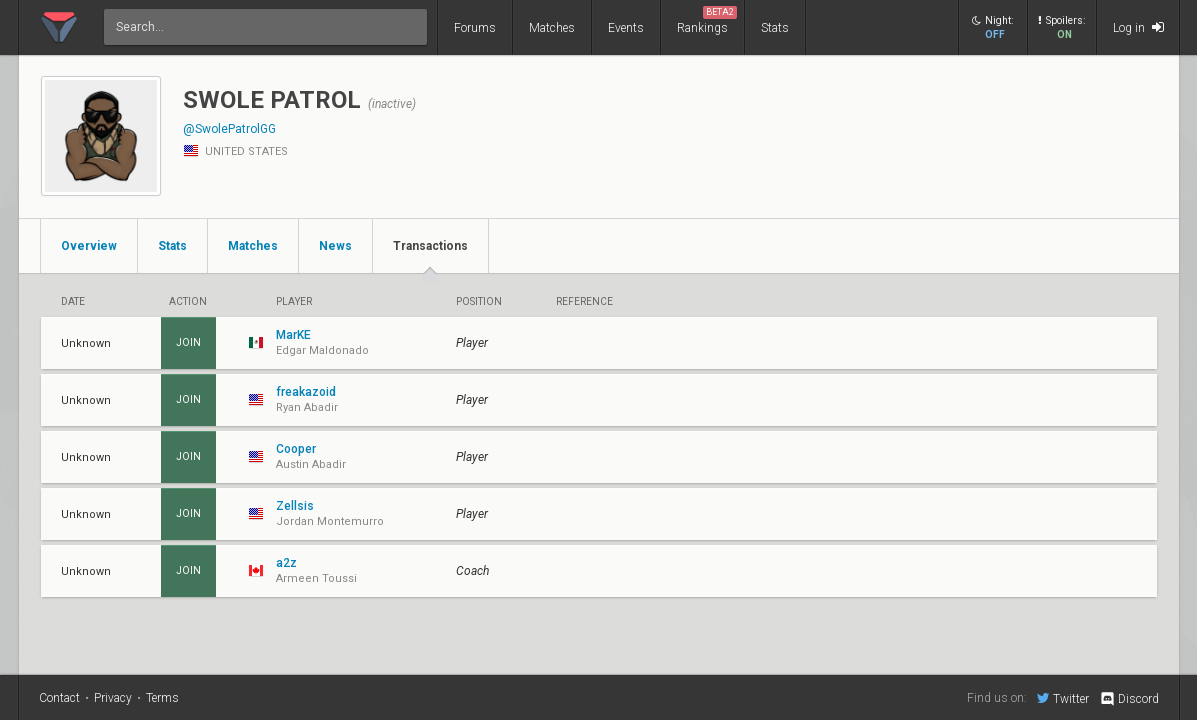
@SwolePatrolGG (229, 129)
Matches (552, 28)
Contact (59, 698)
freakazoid (306, 392)
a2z (286, 563)
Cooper (296, 449)
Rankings (707, 20)
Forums (475, 28)
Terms (162, 698)
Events (626, 28)
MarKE (293, 335)
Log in (1138, 27)
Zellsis (295, 506)
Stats (775, 28)
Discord (1128, 699)
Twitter (1063, 698)
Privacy (113, 698)
